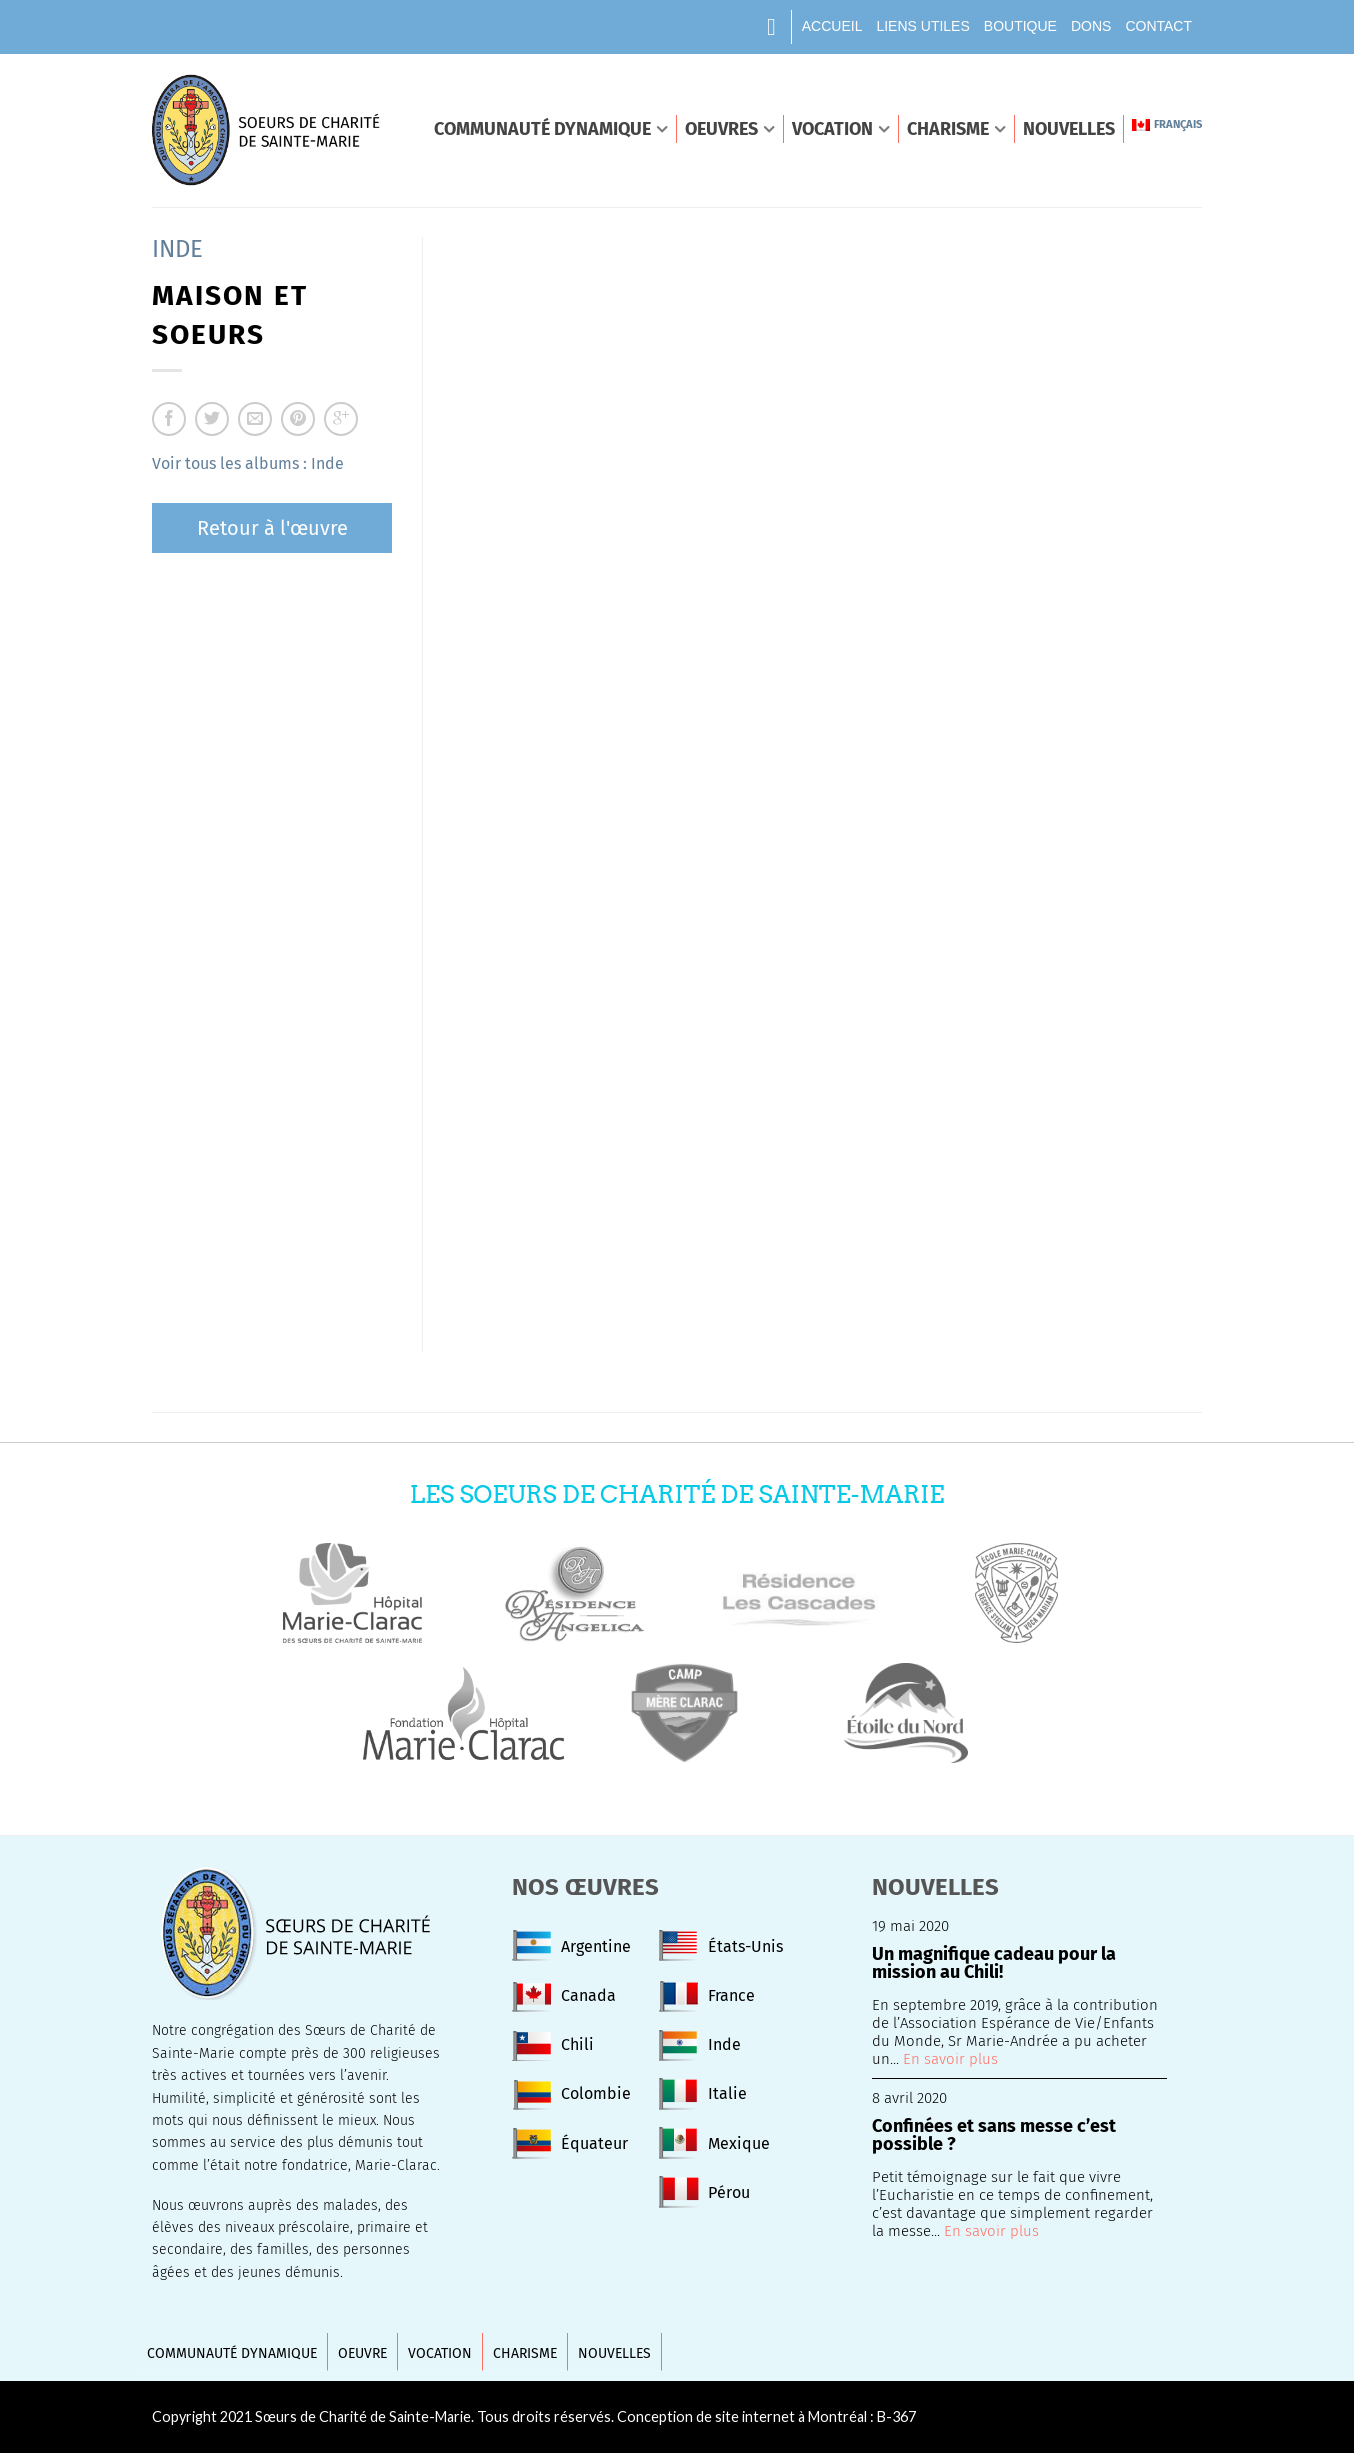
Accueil (832, 26)
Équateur (594, 2143)
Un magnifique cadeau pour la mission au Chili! (994, 1964)
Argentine (596, 1946)
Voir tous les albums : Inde (248, 463)
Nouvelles (1069, 129)
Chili (577, 2044)
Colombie (596, 2093)
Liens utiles (922, 26)
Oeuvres (721, 129)
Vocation (832, 129)
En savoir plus (950, 2059)
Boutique (1020, 26)
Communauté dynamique (542, 129)
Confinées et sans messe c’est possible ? (994, 2136)
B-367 (896, 2416)
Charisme (948, 129)
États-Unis (745, 1946)
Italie (727, 2093)
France (731, 1995)
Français (1167, 124)
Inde (177, 249)
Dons (1091, 26)
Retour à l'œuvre (272, 528)
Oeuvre (362, 2353)
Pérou (729, 2192)
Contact (1158, 26)
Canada (588, 1995)
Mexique (739, 2143)
